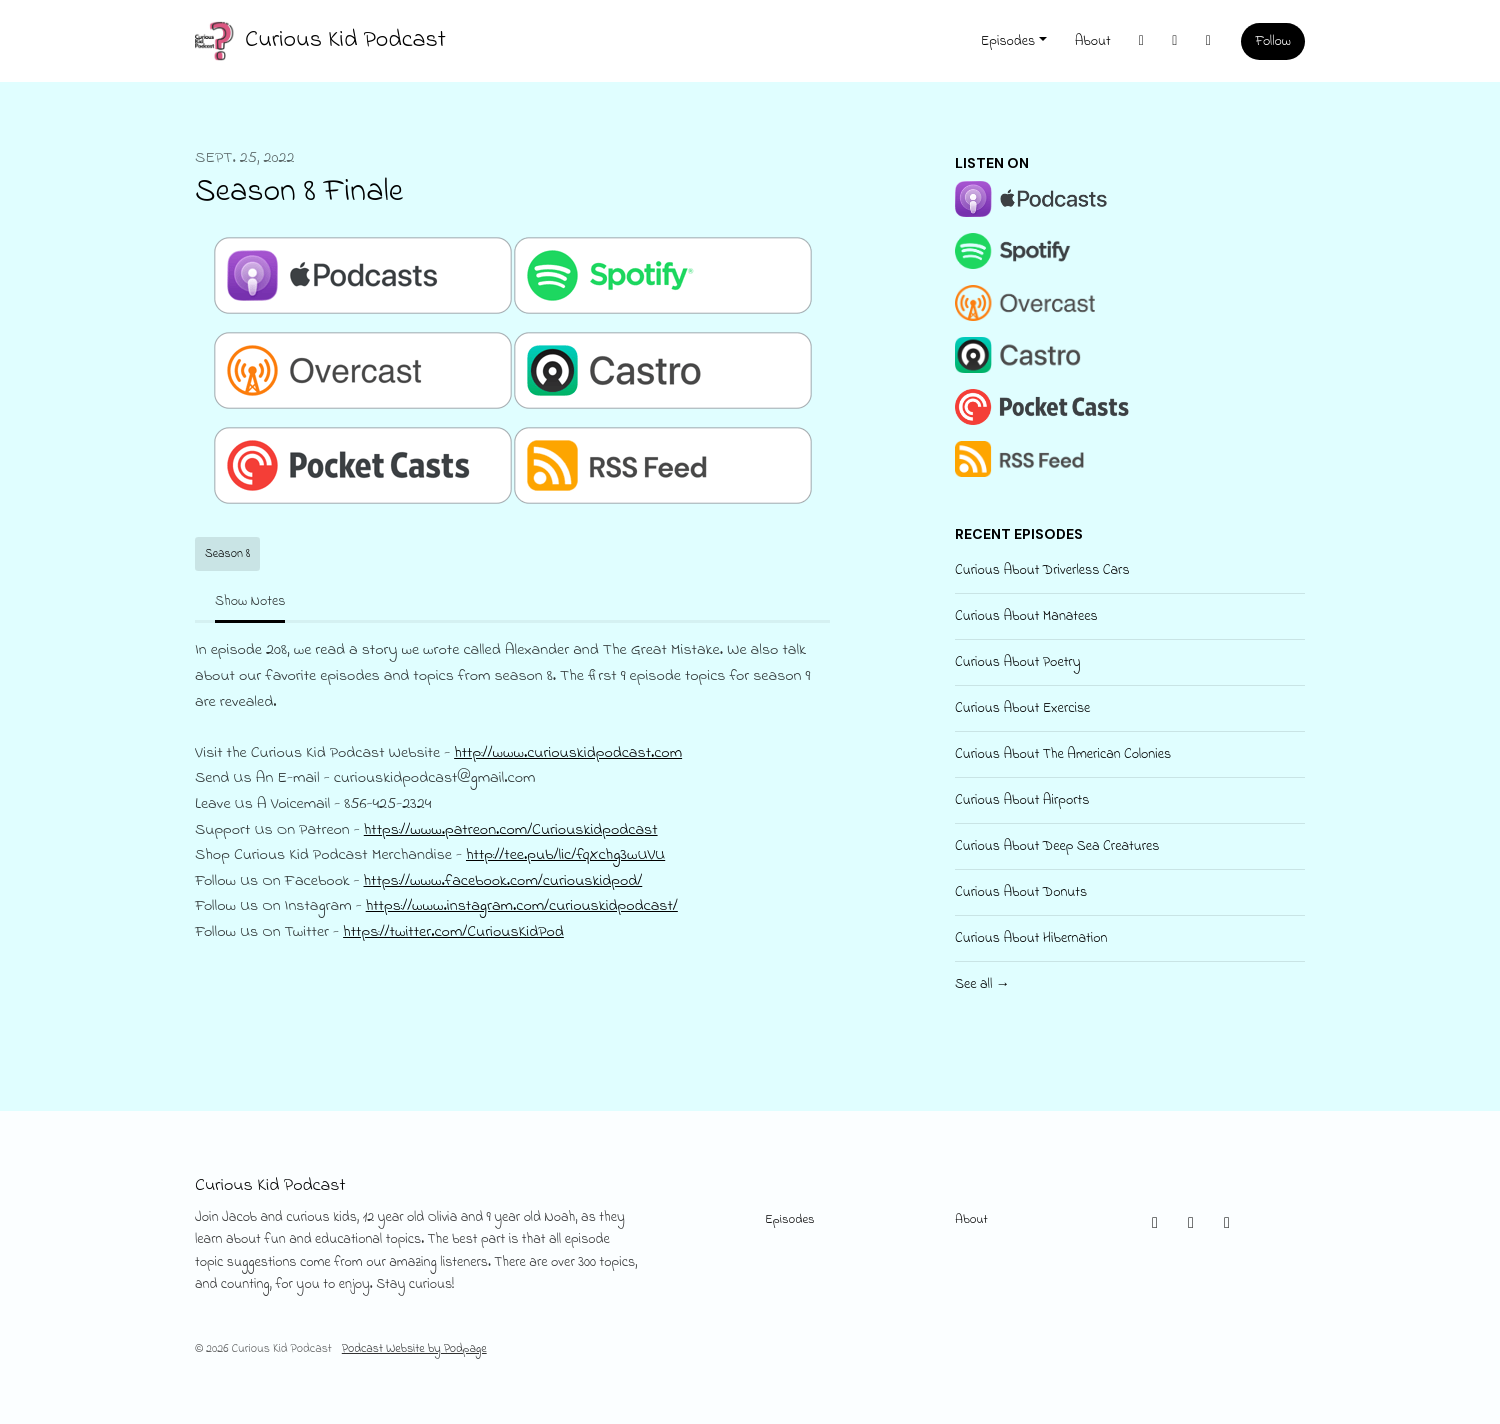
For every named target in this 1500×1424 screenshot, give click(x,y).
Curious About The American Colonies (1063, 754)
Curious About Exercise (1022, 708)
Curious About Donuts (1021, 892)
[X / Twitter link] (1142, 41)
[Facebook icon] (1227, 1224)
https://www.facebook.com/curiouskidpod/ (503, 881)
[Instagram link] (1175, 41)
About (1093, 41)
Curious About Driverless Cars (1042, 570)
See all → (982, 984)
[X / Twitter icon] (1155, 1224)
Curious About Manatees (1026, 616)
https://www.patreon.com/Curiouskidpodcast (511, 830)
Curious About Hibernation (1031, 938)
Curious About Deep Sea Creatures (1057, 846)
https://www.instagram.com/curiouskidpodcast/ (522, 906)
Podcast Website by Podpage (414, 1349)
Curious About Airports (1022, 800)
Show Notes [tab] (250, 601)
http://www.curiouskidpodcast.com (568, 753)
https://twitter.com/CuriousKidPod (453, 932)
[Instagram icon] (1191, 1224)
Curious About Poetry (1018, 662)
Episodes (1008, 41)
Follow (1273, 41)
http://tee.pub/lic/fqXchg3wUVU (565, 855)
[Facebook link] (1209, 41)
